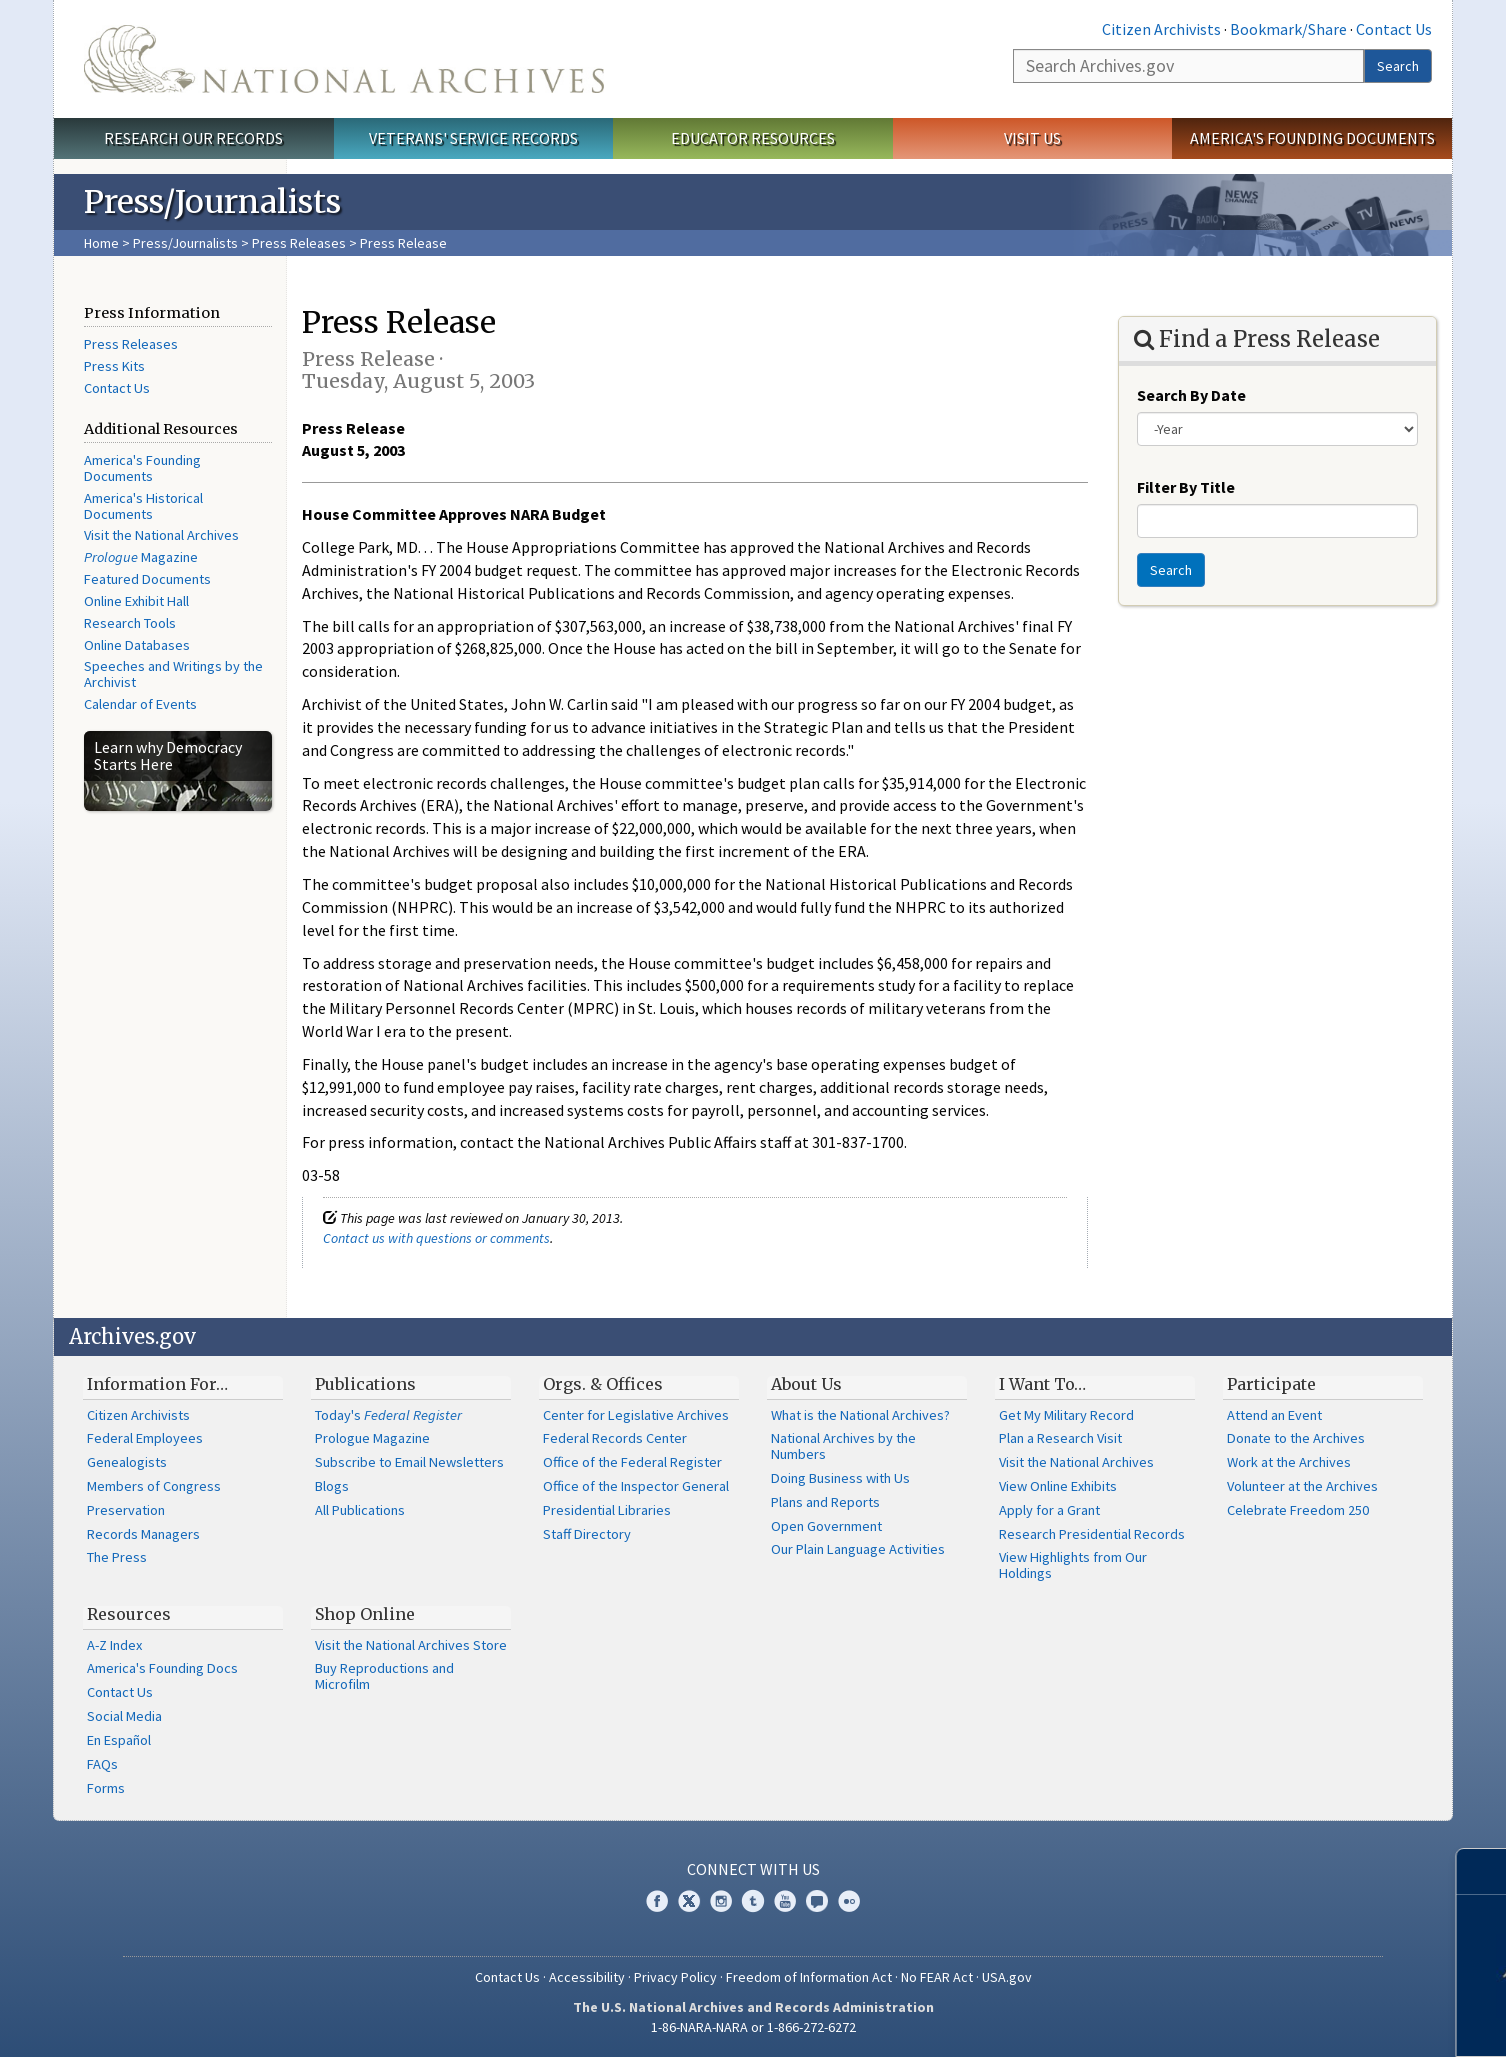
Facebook (657, 1901)
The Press (117, 1557)
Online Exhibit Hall (136, 601)
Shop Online (365, 1614)
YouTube (785, 1901)
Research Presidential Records (1092, 1534)
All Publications (360, 1510)
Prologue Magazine (372, 1438)
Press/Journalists (185, 243)
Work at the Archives (1289, 1462)
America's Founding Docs (162, 1668)
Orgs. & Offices (603, 1384)
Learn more (1343, 2021)
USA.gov (1007, 1977)
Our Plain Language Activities (858, 1549)
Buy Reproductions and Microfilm (384, 1676)
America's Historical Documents (143, 506)
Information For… (157, 1384)
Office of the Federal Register (632, 1462)
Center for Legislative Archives (636, 1415)
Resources (129, 1614)
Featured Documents (147, 579)
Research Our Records (193, 138)
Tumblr (753, 1901)
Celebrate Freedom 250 (1298, 1510)
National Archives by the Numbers (843, 1446)
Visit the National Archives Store (411, 1645)
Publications (365, 1384)
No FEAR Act (937, 1977)
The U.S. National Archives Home (344, 59)
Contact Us (1394, 29)
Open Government (826, 1526)
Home (101, 243)
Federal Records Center (615, 1438)
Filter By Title (1186, 487)
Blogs (332, 1486)
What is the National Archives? (860, 1415)
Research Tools (130, 623)
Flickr (849, 1901)
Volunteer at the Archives (1302, 1486)
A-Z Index (114, 1645)
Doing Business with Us (840, 1478)
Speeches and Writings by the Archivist (173, 674)
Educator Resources (753, 138)
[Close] (1482, 1871)
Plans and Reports (825, 1502)
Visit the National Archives (161, 535)
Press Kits (114, 366)
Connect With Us (753, 1869)
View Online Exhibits (1058, 1486)
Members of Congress (154, 1486)
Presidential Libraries (607, 1510)
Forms (106, 1788)
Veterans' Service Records (473, 138)
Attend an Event (1274, 1415)
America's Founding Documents (1312, 138)
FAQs (102, 1764)
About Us (806, 1384)
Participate (1271, 1384)
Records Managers (143, 1534)
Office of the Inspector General (636, 1486)
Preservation (126, 1510)
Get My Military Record (1066, 1415)
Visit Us (1032, 138)
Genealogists (127, 1462)
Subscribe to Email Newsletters (409, 1462)
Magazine (141, 557)
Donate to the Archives (1296, 1438)
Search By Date (1191, 395)
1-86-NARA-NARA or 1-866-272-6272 (753, 2027)
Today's (388, 1415)
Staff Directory (587, 1534)
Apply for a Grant (1049, 1510)
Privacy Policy (675, 1977)
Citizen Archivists (1161, 29)
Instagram (721, 1901)
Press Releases (299, 243)
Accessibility (587, 1977)
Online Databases (137, 645)
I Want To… (1042, 1384)
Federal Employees (145, 1438)
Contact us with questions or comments (436, 1238)
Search (1398, 66)
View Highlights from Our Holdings (1073, 1565)
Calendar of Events (140, 704)
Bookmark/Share (1288, 29)
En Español (119, 1740)
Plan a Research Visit (1060, 1438)
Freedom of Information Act (809, 1977)
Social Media (124, 1716)
